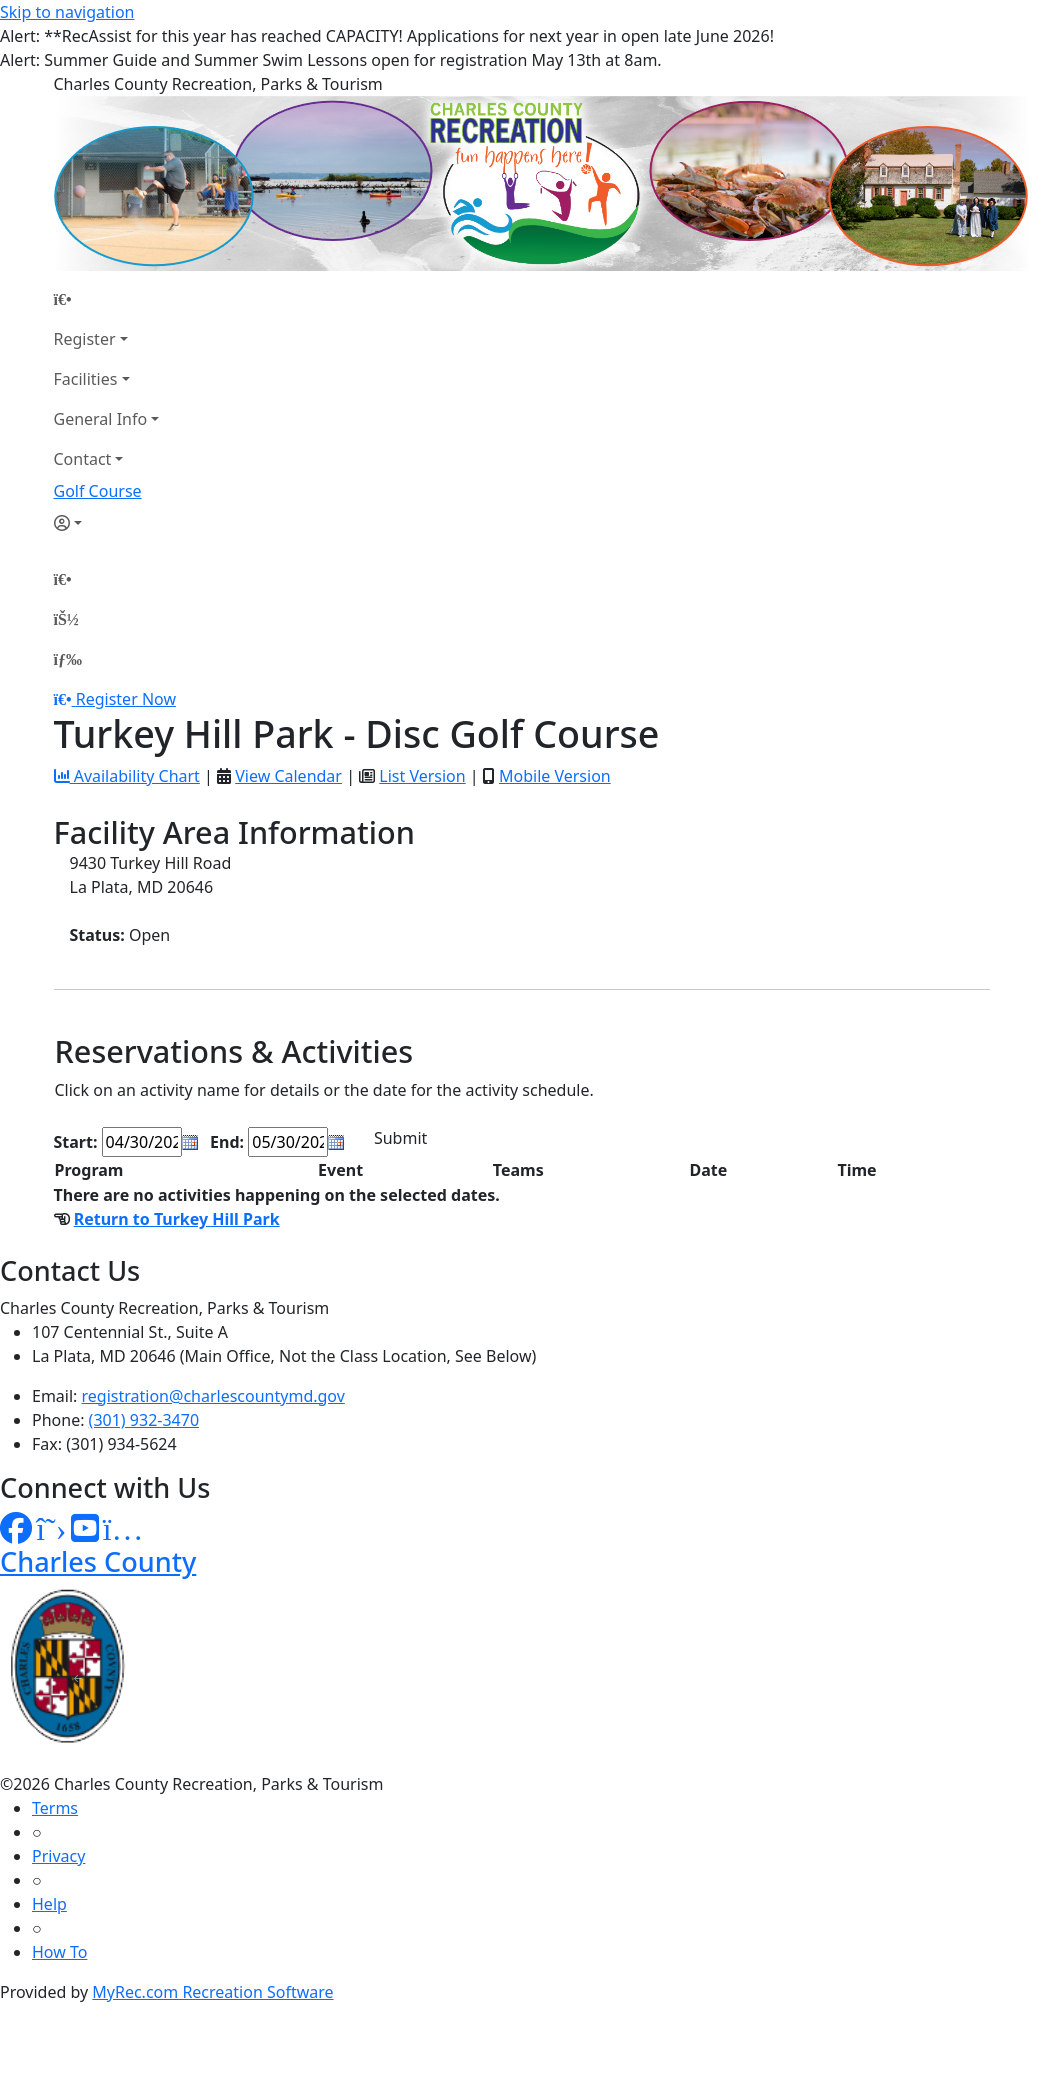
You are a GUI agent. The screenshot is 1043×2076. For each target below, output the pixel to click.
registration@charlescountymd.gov (213, 1396)
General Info (101, 419)
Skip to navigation (67, 12)
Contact (83, 459)
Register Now (126, 699)
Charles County (98, 1561)
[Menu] (68, 659)
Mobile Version (555, 776)
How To (59, 1952)
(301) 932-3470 (144, 1420)
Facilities (86, 379)
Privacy (58, 1856)
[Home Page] (107, 299)
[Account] (107, 523)
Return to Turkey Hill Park (177, 1219)
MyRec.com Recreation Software (212, 1992)
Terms (55, 1808)
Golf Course (98, 491)
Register (85, 339)
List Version (422, 776)
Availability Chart (127, 776)
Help (49, 1904)
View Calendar (288, 776)
